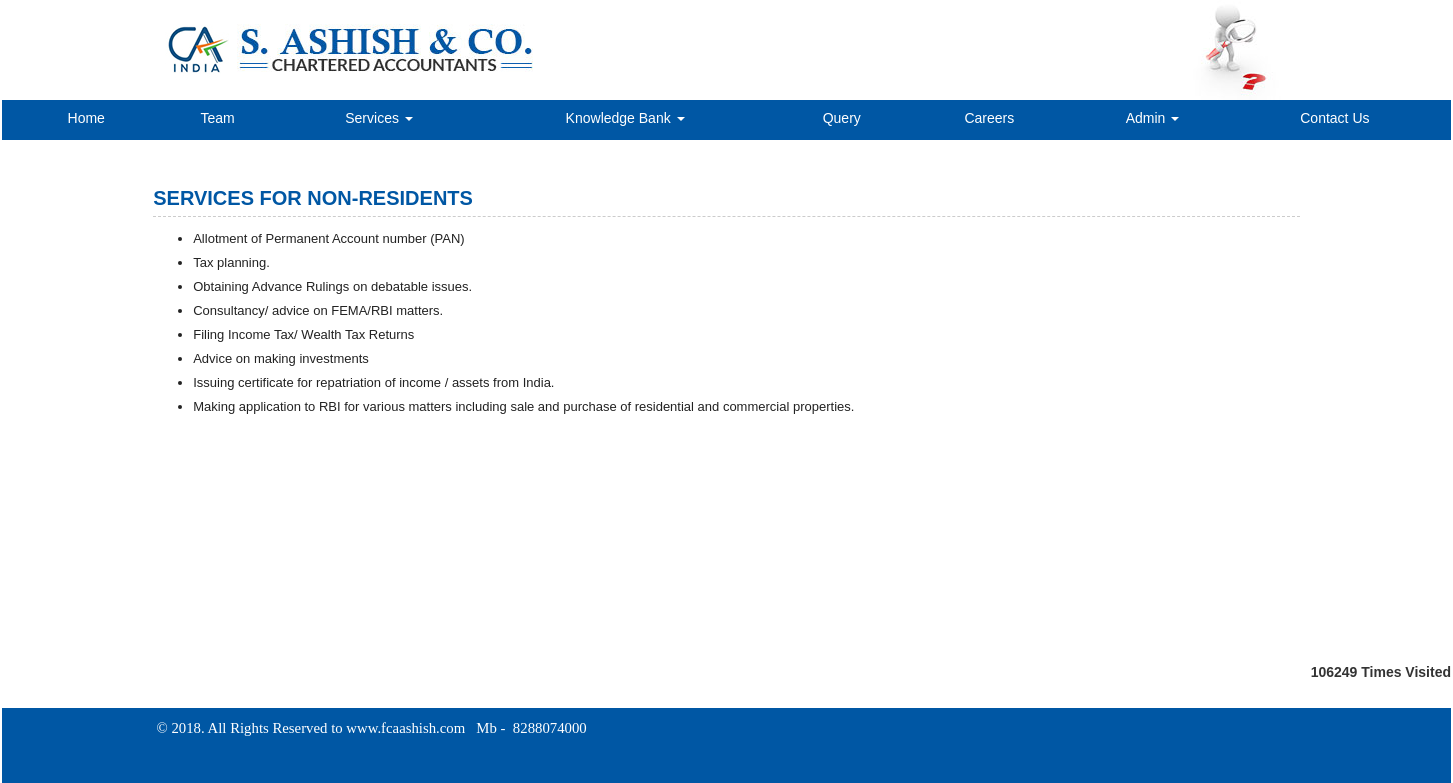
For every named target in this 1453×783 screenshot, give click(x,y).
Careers (989, 118)
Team (217, 118)
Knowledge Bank (625, 118)
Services (379, 118)
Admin (1153, 118)
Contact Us (1334, 118)
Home (86, 118)
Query (842, 118)
